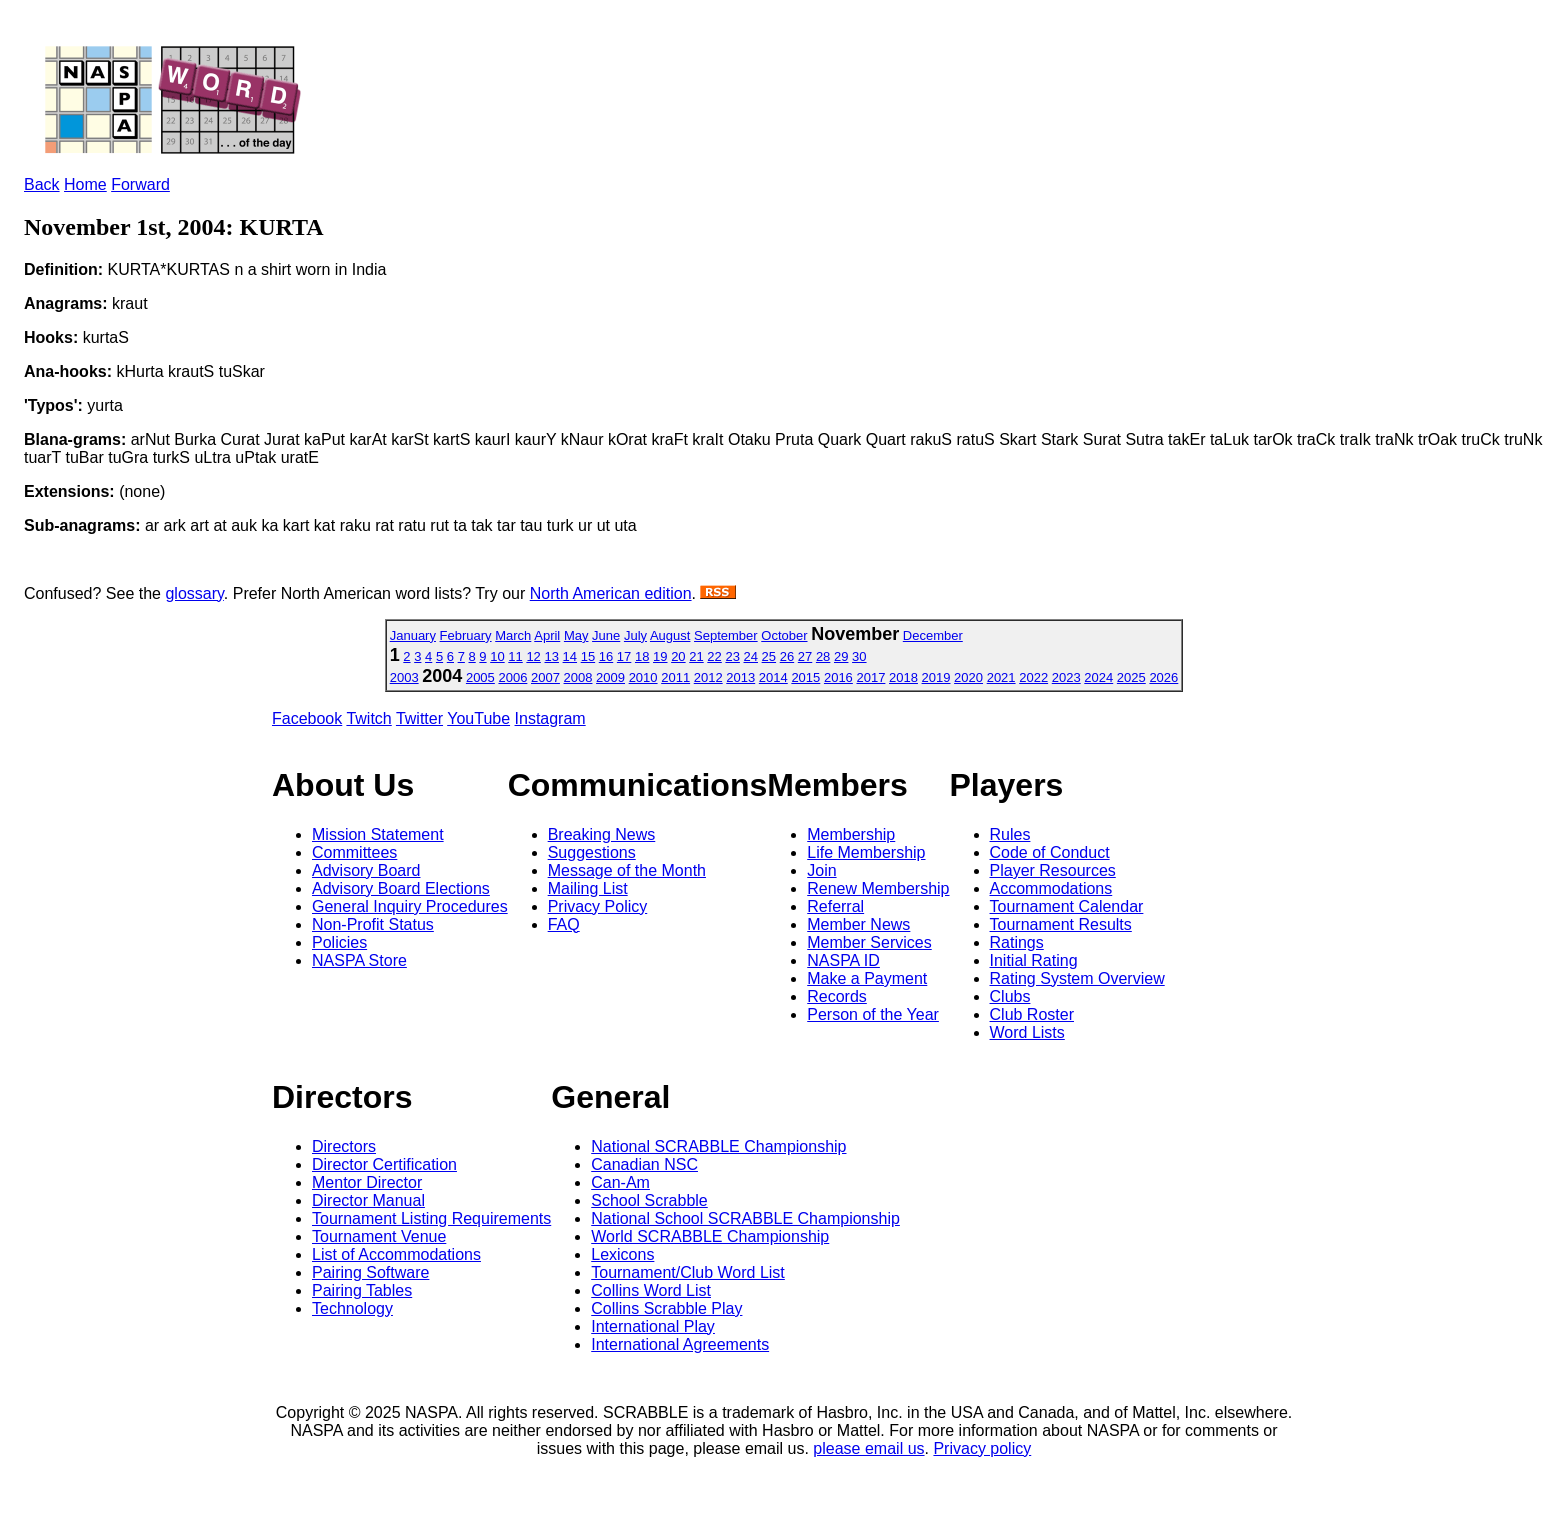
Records (837, 996)
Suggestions (592, 852)
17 (624, 656)
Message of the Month (627, 870)
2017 (870, 677)
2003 (404, 677)
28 (823, 656)
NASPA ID (843, 960)
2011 (675, 677)
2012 (708, 677)
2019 (936, 677)
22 (714, 656)
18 (642, 656)
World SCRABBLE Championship (710, 1236)
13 (551, 656)
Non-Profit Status (373, 924)
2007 (545, 677)
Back (42, 184)
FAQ (564, 924)
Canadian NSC (644, 1164)
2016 (838, 677)
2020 (968, 677)
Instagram (550, 718)
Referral (835, 906)
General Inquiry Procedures (410, 906)
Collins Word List (651, 1290)
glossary (194, 593)
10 (497, 656)
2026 (1163, 677)
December (933, 635)
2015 (805, 677)
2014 (773, 677)
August (670, 635)
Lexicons (622, 1254)
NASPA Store (359, 960)
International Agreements (680, 1344)
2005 (480, 677)
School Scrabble (649, 1200)
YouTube (478, 718)
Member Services (869, 942)
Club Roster (1032, 1014)
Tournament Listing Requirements (431, 1218)
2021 (1001, 677)
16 (606, 656)
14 (570, 656)
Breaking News (602, 834)
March (513, 635)
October (784, 635)
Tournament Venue (379, 1236)
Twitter (419, 718)
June (606, 635)
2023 (1066, 677)
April (547, 635)
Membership (851, 834)
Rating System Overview (1077, 978)
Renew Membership (878, 888)
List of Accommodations (396, 1254)
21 (696, 656)
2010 (643, 677)
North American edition (611, 593)
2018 (903, 677)
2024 (1098, 677)
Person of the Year (873, 1014)
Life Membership (866, 852)
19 (660, 656)
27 (805, 656)
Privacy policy (982, 1448)
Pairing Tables (362, 1290)
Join (821, 870)
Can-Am (620, 1182)
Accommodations (1051, 888)
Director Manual (368, 1200)
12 (533, 656)
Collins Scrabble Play (666, 1308)
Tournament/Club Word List (688, 1272)
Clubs (1010, 996)
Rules (1010, 834)
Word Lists (1027, 1032)
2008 (578, 677)
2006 (512, 677)
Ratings (1017, 942)
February (466, 635)
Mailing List (588, 888)
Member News (858, 924)
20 (678, 656)
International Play (653, 1326)
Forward (140, 184)
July (635, 635)
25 (769, 656)
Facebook (307, 718)
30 (859, 656)
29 (841, 656)
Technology (352, 1308)
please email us (868, 1448)
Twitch (368, 718)
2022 (1033, 677)
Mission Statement (378, 834)
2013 (740, 677)
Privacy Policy (598, 906)
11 (515, 656)
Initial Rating (1034, 960)
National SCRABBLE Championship (718, 1146)
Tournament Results (1061, 924)
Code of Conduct (1050, 852)
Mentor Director (367, 1182)
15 (588, 656)
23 (732, 656)
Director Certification (384, 1164)
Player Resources (1053, 870)
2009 (610, 677)
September (726, 635)
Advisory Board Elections (401, 888)
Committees (354, 852)
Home (85, 184)
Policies (339, 942)
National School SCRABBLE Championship (745, 1218)
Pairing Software (370, 1272)
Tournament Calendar (1067, 906)
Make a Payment (867, 978)
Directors (344, 1146)
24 (751, 656)
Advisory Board (366, 870)
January (413, 635)
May (576, 635)
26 (787, 656)
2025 (1131, 677)
